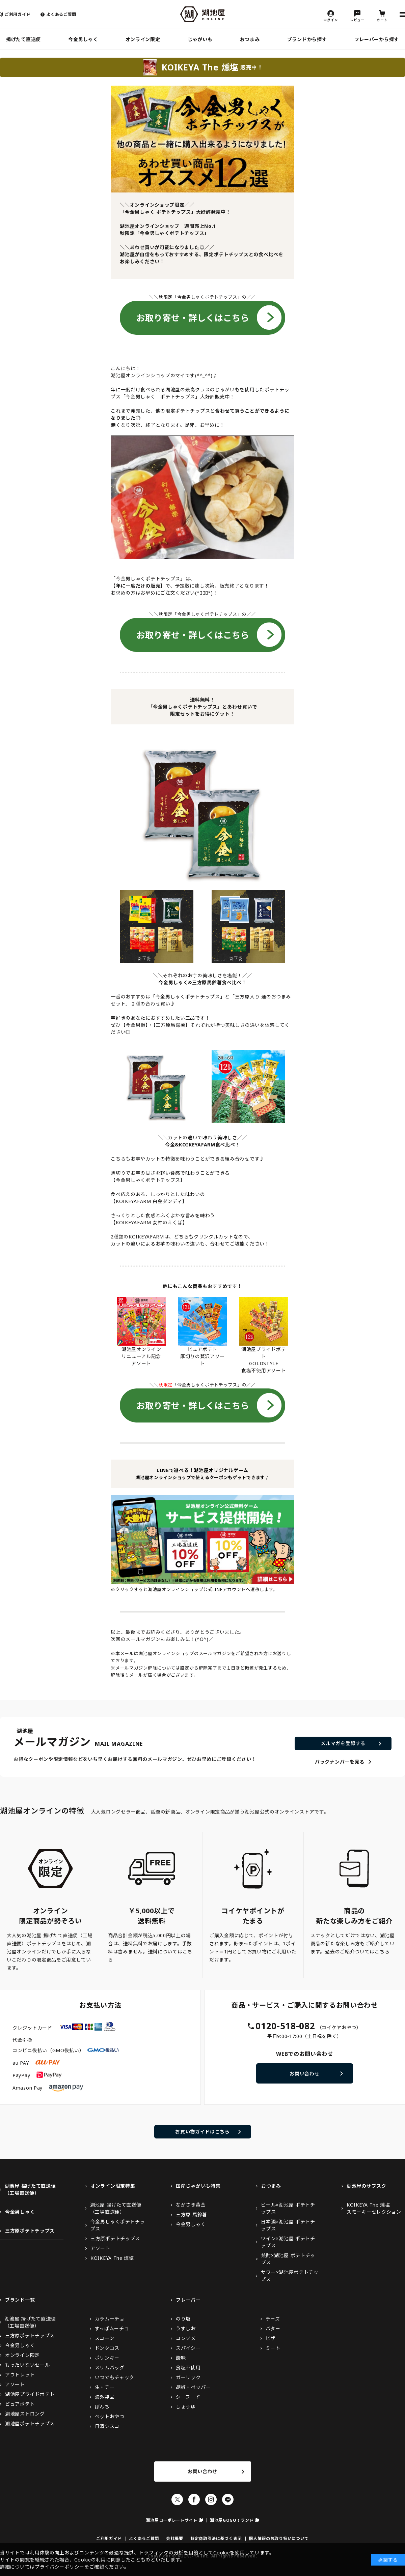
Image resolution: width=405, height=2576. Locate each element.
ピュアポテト (20, 2404)
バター (273, 2328)
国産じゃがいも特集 (198, 2186)
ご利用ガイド (17, 14)
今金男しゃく (83, 39)
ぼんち (102, 2406)
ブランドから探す (307, 39)
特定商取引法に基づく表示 (216, 2538)
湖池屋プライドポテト (30, 2394)
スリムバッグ (110, 2367)
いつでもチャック (115, 2377)
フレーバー (188, 2300)
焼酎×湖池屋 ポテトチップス (288, 2259)
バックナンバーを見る (339, 1762)
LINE (228, 2499)
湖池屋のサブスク (366, 2186)
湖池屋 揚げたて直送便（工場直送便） (30, 2189)
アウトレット (20, 2374)
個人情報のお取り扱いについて (279, 2538)
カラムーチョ (110, 2318)
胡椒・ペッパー (193, 2387)
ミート (273, 2348)
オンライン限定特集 (112, 2186)
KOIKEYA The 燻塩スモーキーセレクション (374, 2208)
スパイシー (188, 2348)
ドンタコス (107, 2348)
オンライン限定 (143, 39)
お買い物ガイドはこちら (202, 2131)
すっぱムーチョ (112, 2328)
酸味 (181, 2358)
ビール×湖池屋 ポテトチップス (288, 2208)
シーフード (188, 2397)
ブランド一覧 (20, 2300)
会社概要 (174, 2538)
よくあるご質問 (61, 14)
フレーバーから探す (376, 39)
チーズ (273, 2318)
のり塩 (183, 2318)
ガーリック (188, 2377)
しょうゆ (186, 2406)
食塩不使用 (188, 2367)
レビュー (357, 20)
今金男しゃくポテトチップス (117, 2225)
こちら (382, 1951)
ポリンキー (107, 2358)
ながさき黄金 (191, 2204)
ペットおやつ (110, 2416)
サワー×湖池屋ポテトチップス (289, 2275)
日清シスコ (107, 2426)
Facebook (194, 2499)
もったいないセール (27, 2365)
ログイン (330, 20)
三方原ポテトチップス (30, 2230)
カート (382, 20)
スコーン (104, 2338)
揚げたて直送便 (23, 39)
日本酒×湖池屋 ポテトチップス (288, 2225)
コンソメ (186, 2338)
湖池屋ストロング (25, 2413)
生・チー (105, 2387)
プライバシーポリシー (59, 2567)
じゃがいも (200, 39)
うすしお (186, 2328)
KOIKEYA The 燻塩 (112, 2258)
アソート (100, 2248)
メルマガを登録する (343, 1743)
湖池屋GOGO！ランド (232, 2520)
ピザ (270, 2338)
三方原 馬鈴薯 (191, 2214)
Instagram (211, 2499)
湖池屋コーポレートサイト (171, 2520)
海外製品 (105, 2397)
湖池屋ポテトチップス (30, 2423)
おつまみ (250, 39)
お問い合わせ (304, 2073)
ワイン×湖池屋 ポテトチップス (288, 2242)
